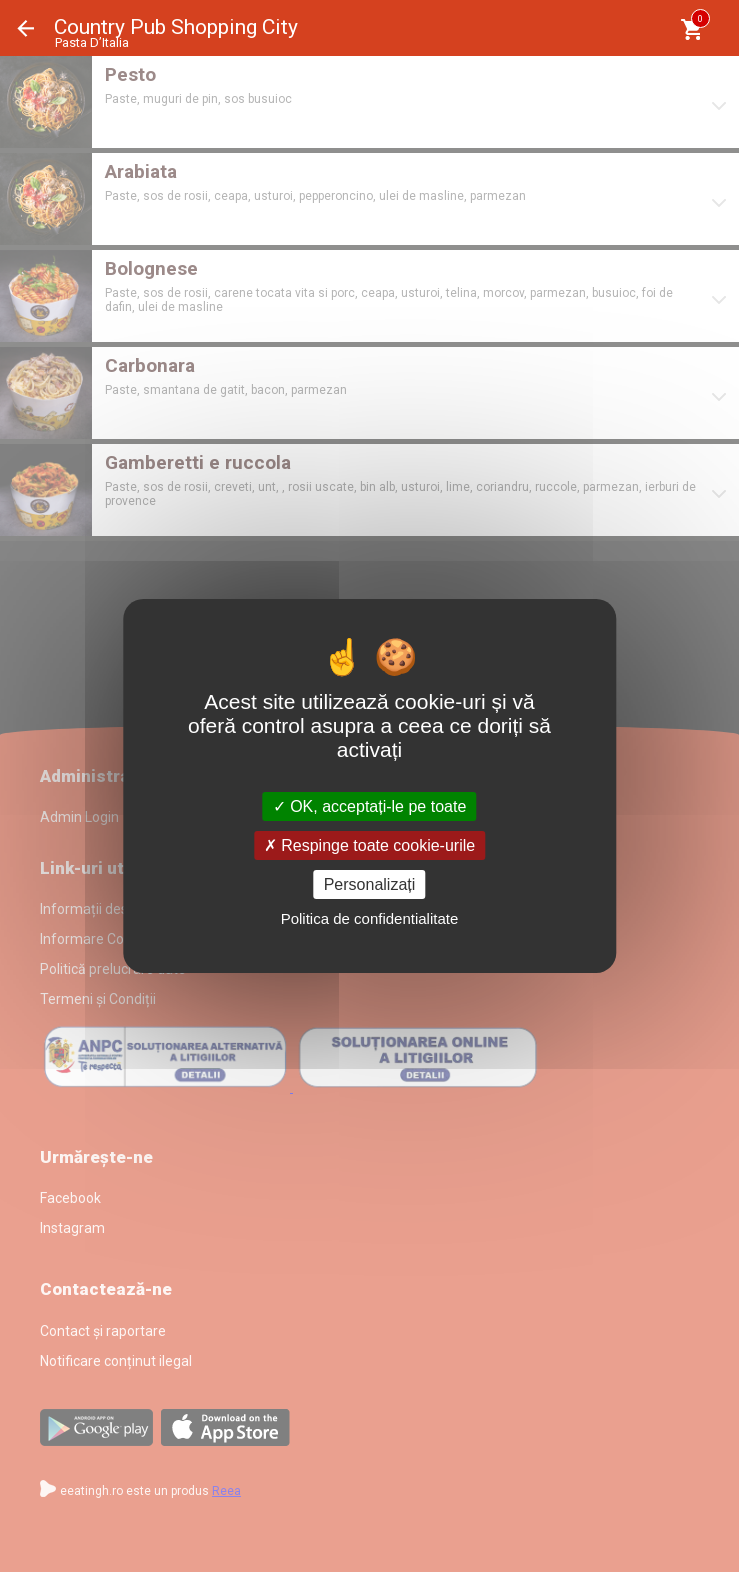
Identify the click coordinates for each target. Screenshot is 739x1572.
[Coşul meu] (691, 29)
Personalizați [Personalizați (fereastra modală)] (370, 884)
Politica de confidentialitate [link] (370, 918)
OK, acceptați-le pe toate (370, 805)
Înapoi (26, 28)
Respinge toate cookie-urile (369, 845)
